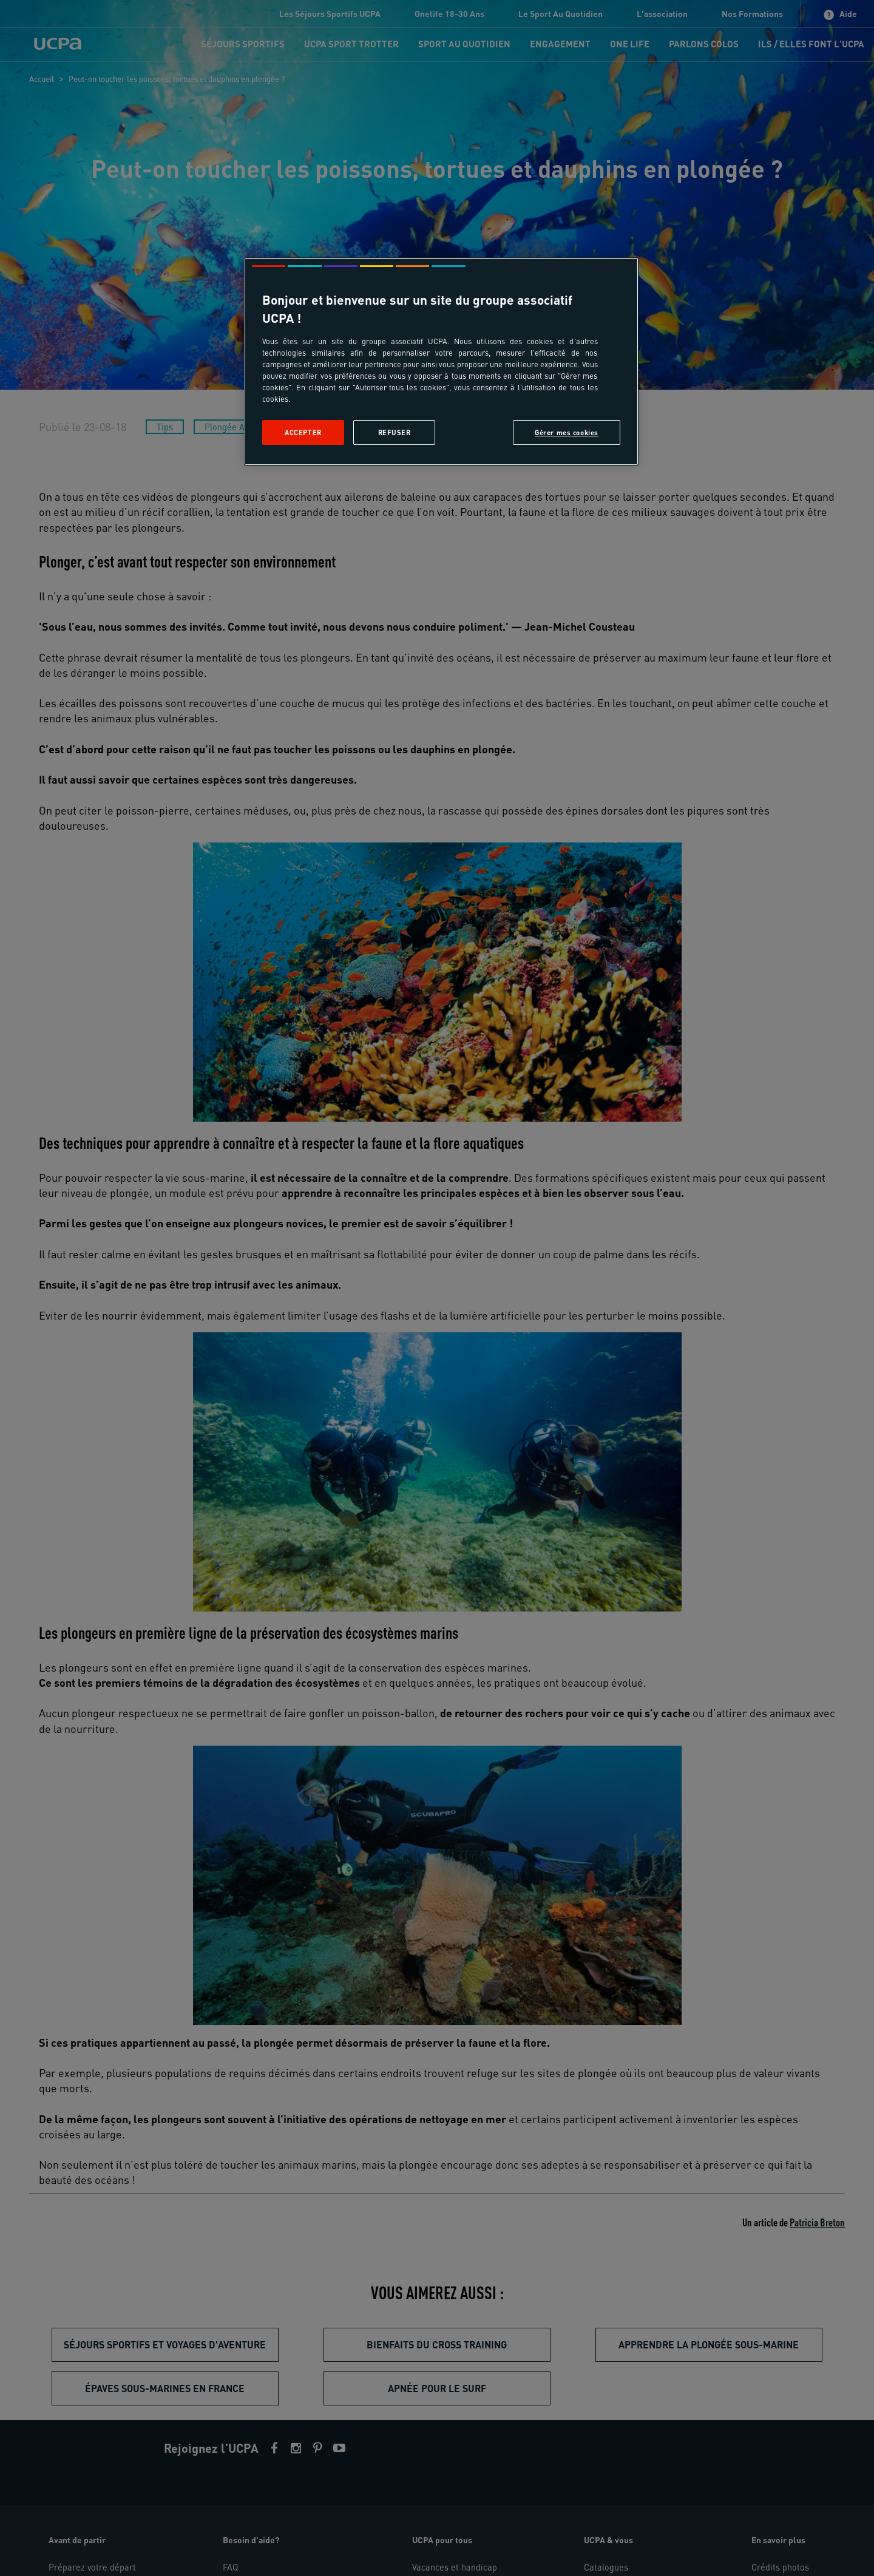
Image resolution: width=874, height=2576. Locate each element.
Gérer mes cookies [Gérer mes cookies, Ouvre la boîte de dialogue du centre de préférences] (566, 432)
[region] (441, 361)
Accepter (303, 432)
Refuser (394, 432)
